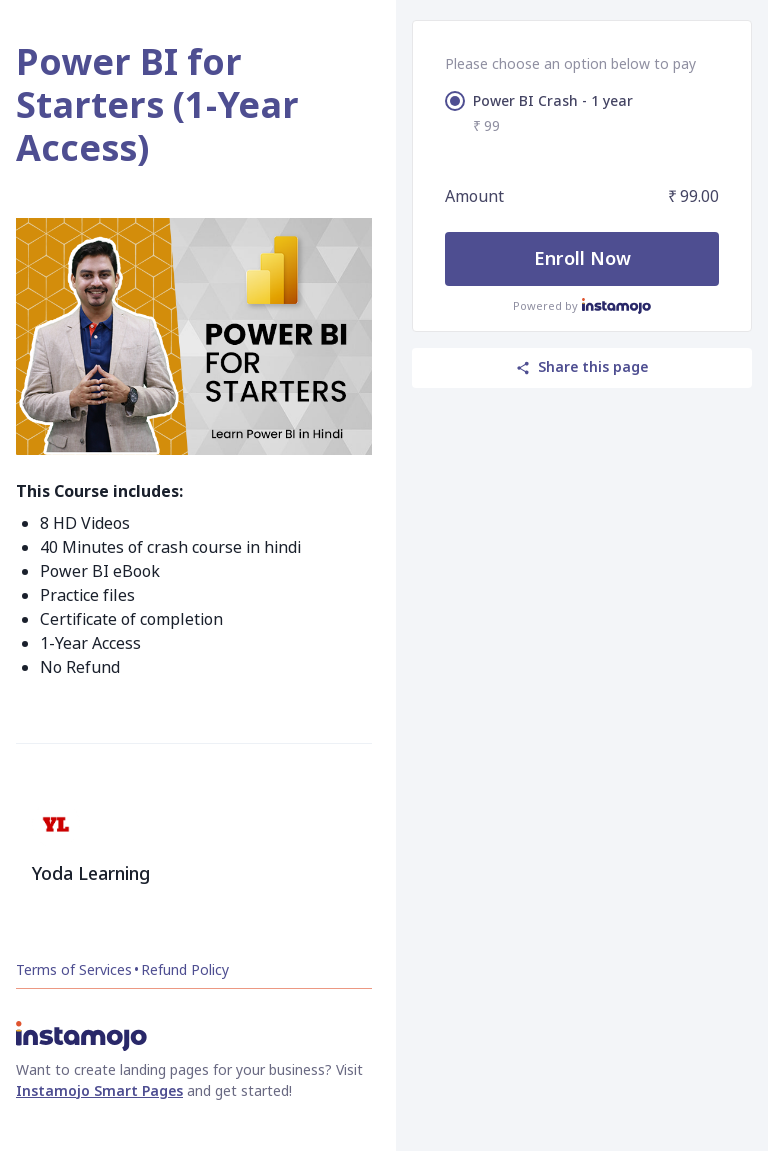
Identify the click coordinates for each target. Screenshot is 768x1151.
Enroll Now (582, 258)
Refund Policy (185, 969)
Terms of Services (74, 969)
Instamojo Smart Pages (99, 1090)
